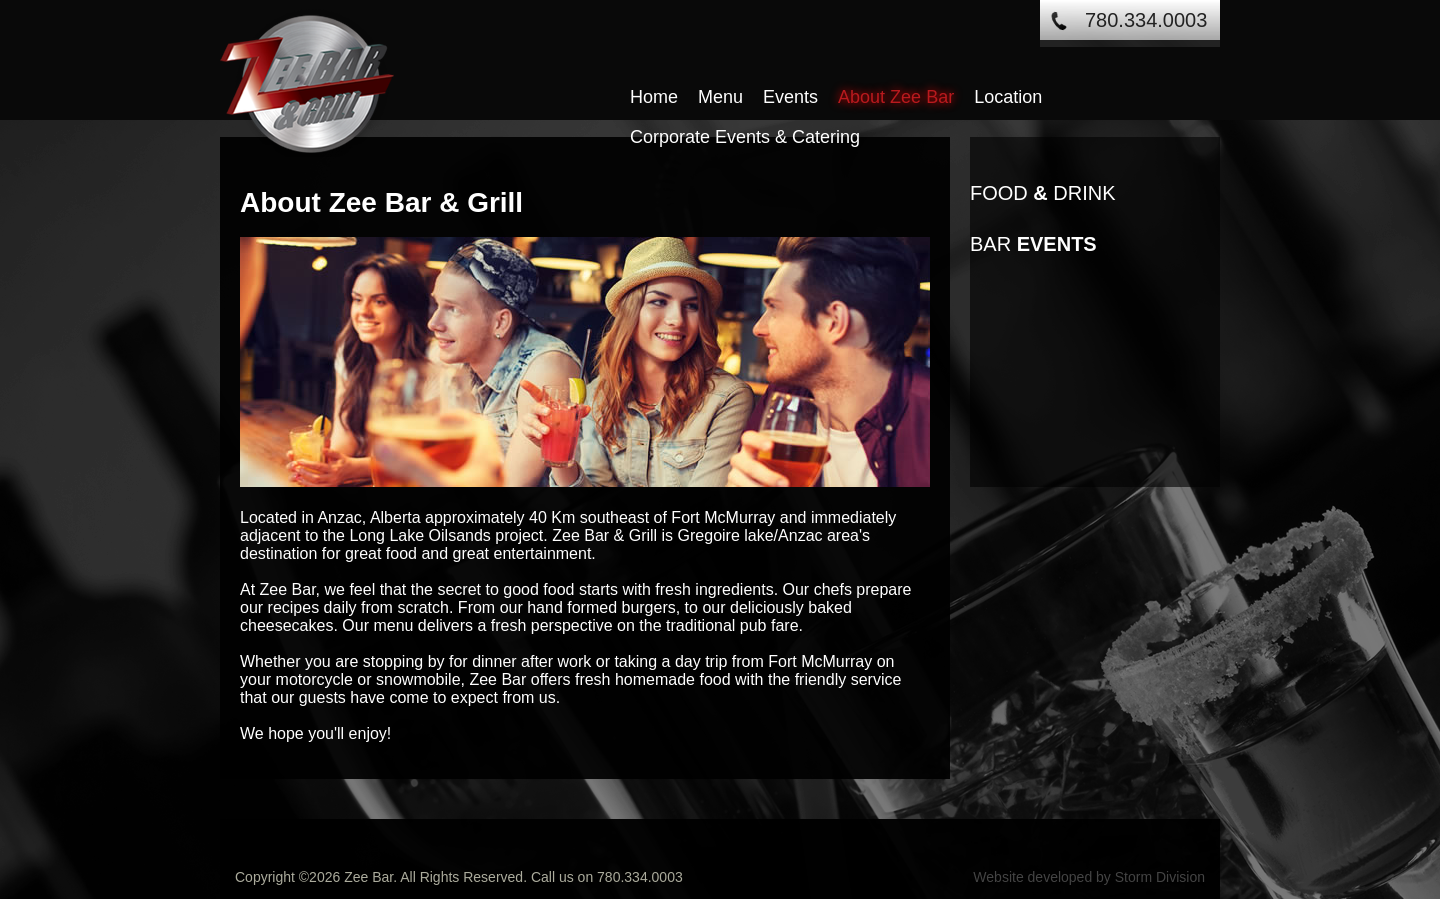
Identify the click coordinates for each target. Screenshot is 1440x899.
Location (1008, 97)
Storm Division (1160, 877)
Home (654, 97)
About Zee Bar (896, 97)
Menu (720, 97)
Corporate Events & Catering (745, 137)
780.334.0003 (1146, 20)
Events (790, 97)
